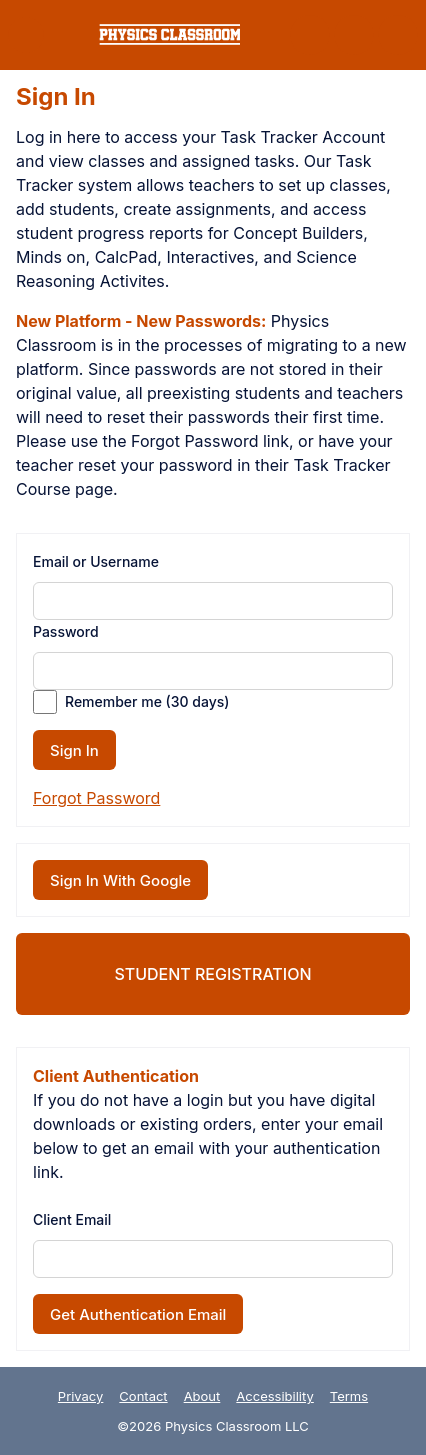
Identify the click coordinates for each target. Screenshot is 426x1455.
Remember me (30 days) (147, 701)
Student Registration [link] (212, 974)
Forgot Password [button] (96, 798)
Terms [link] (349, 1396)
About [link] (202, 1396)
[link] (169, 34)
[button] (26, 35)
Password (66, 631)
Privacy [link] (81, 1396)
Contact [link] (143, 1396)
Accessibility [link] (275, 1396)
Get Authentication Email (138, 1314)
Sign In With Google (120, 880)
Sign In (74, 750)
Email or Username (96, 561)
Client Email (72, 1219)
